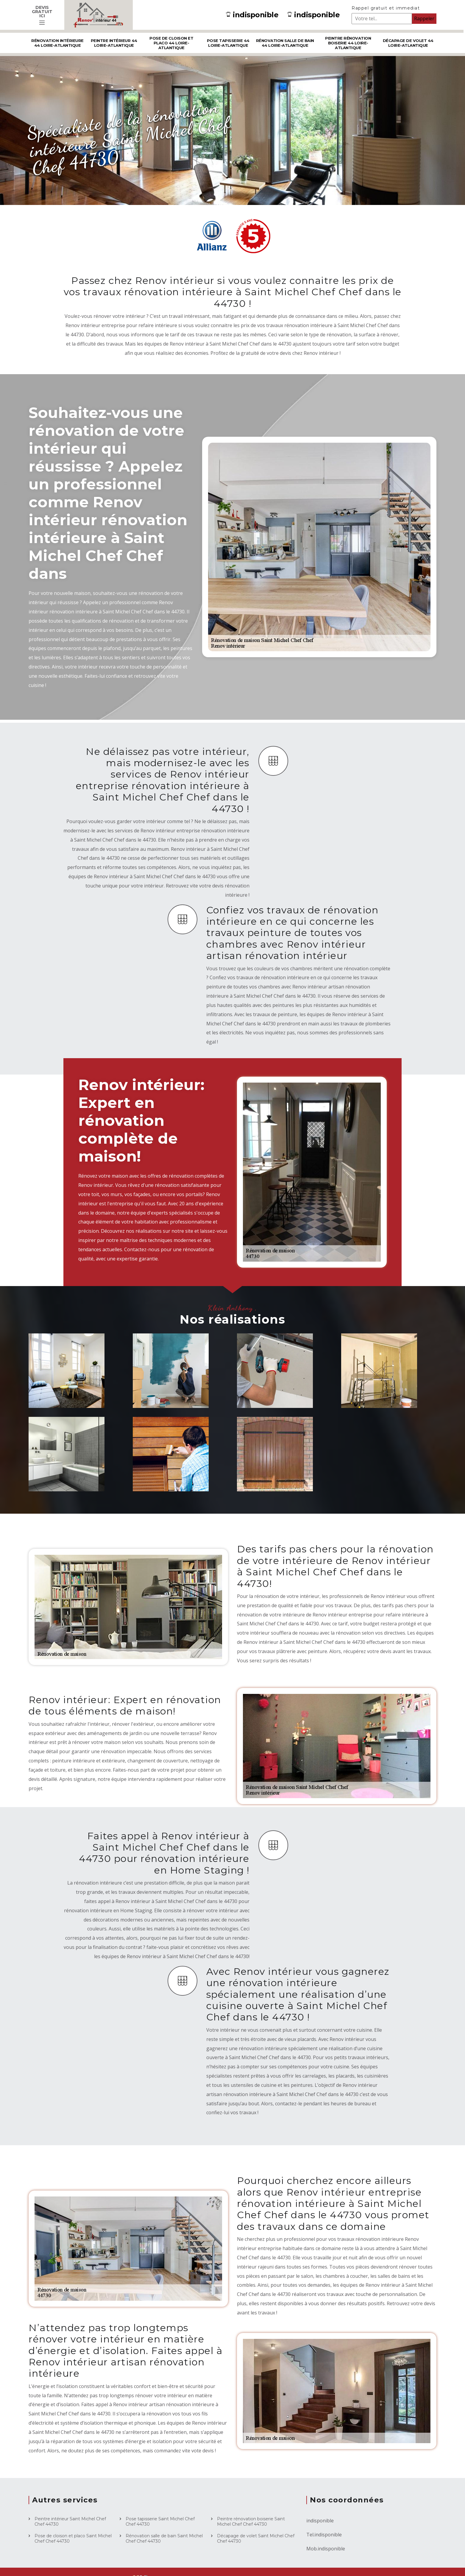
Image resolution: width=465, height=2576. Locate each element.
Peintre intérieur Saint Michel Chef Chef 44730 (70, 2521)
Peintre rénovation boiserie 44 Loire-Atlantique (348, 43)
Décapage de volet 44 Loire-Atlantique (408, 43)
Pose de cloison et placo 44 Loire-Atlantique (171, 43)
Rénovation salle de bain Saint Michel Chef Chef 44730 (164, 2538)
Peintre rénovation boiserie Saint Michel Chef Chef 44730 (251, 2521)
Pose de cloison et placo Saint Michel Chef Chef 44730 (73, 2538)
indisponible (252, 14)
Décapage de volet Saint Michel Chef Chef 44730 (255, 2538)
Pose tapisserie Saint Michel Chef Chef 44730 (160, 2521)
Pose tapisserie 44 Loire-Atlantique (228, 43)
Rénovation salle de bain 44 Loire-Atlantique (285, 43)
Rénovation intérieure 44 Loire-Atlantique (57, 43)
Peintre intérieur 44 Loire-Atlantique (114, 43)
